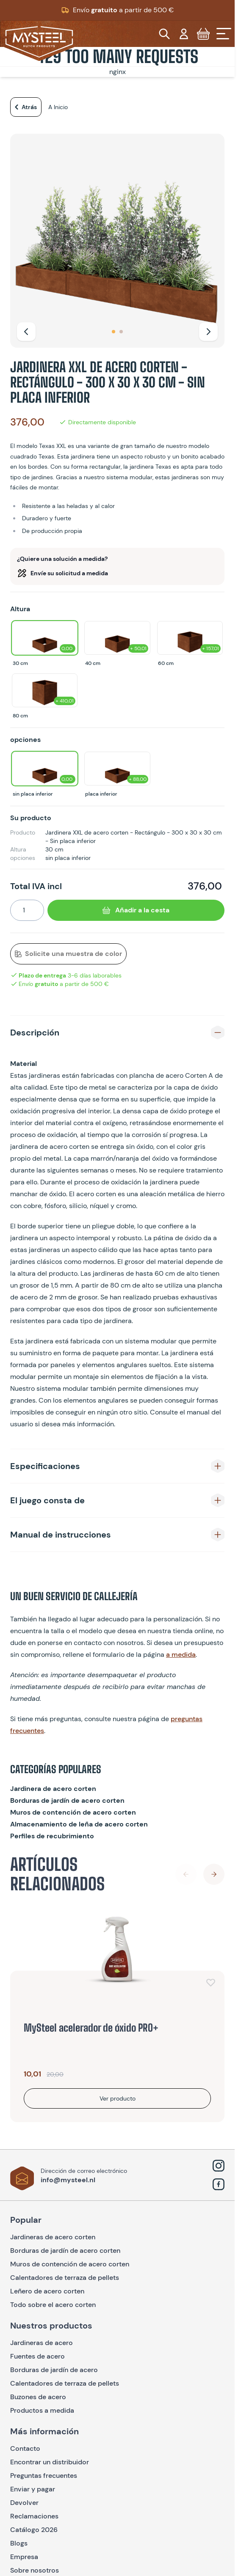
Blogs (19, 2543)
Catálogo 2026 (34, 2529)
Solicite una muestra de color (68, 953)
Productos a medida (42, 2410)
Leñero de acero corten (47, 2291)
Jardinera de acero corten (53, 1788)
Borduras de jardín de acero (54, 2369)
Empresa (24, 2556)
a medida (181, 1654)
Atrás (24, 107)
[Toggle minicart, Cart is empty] (203, 33)
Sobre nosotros (34, 2570)
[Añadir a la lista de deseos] (210, 1982)
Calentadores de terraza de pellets (64, 2277)
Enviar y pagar (32, 2489)
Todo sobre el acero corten (53, 2304)
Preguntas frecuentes (43, 2475)
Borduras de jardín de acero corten (67, 1800)
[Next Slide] (213, 1874)
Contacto (25, 2448)
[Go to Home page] (39, 42)
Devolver (24, 2502)
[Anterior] (26, 331)
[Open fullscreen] (117, 241)
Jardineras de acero (41, 2342)
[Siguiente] (208, 331)
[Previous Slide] (186, 1874)
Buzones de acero (38, 2396)
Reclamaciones (34, 2516)
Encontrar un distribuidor (49, 2462)
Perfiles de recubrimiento (52, 1836)
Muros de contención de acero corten (73, 1812)
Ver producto (118, 2098)
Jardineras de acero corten (52, 2237)
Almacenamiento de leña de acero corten (79, 1824)
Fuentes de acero (37, 2356)
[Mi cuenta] (183, 33)
